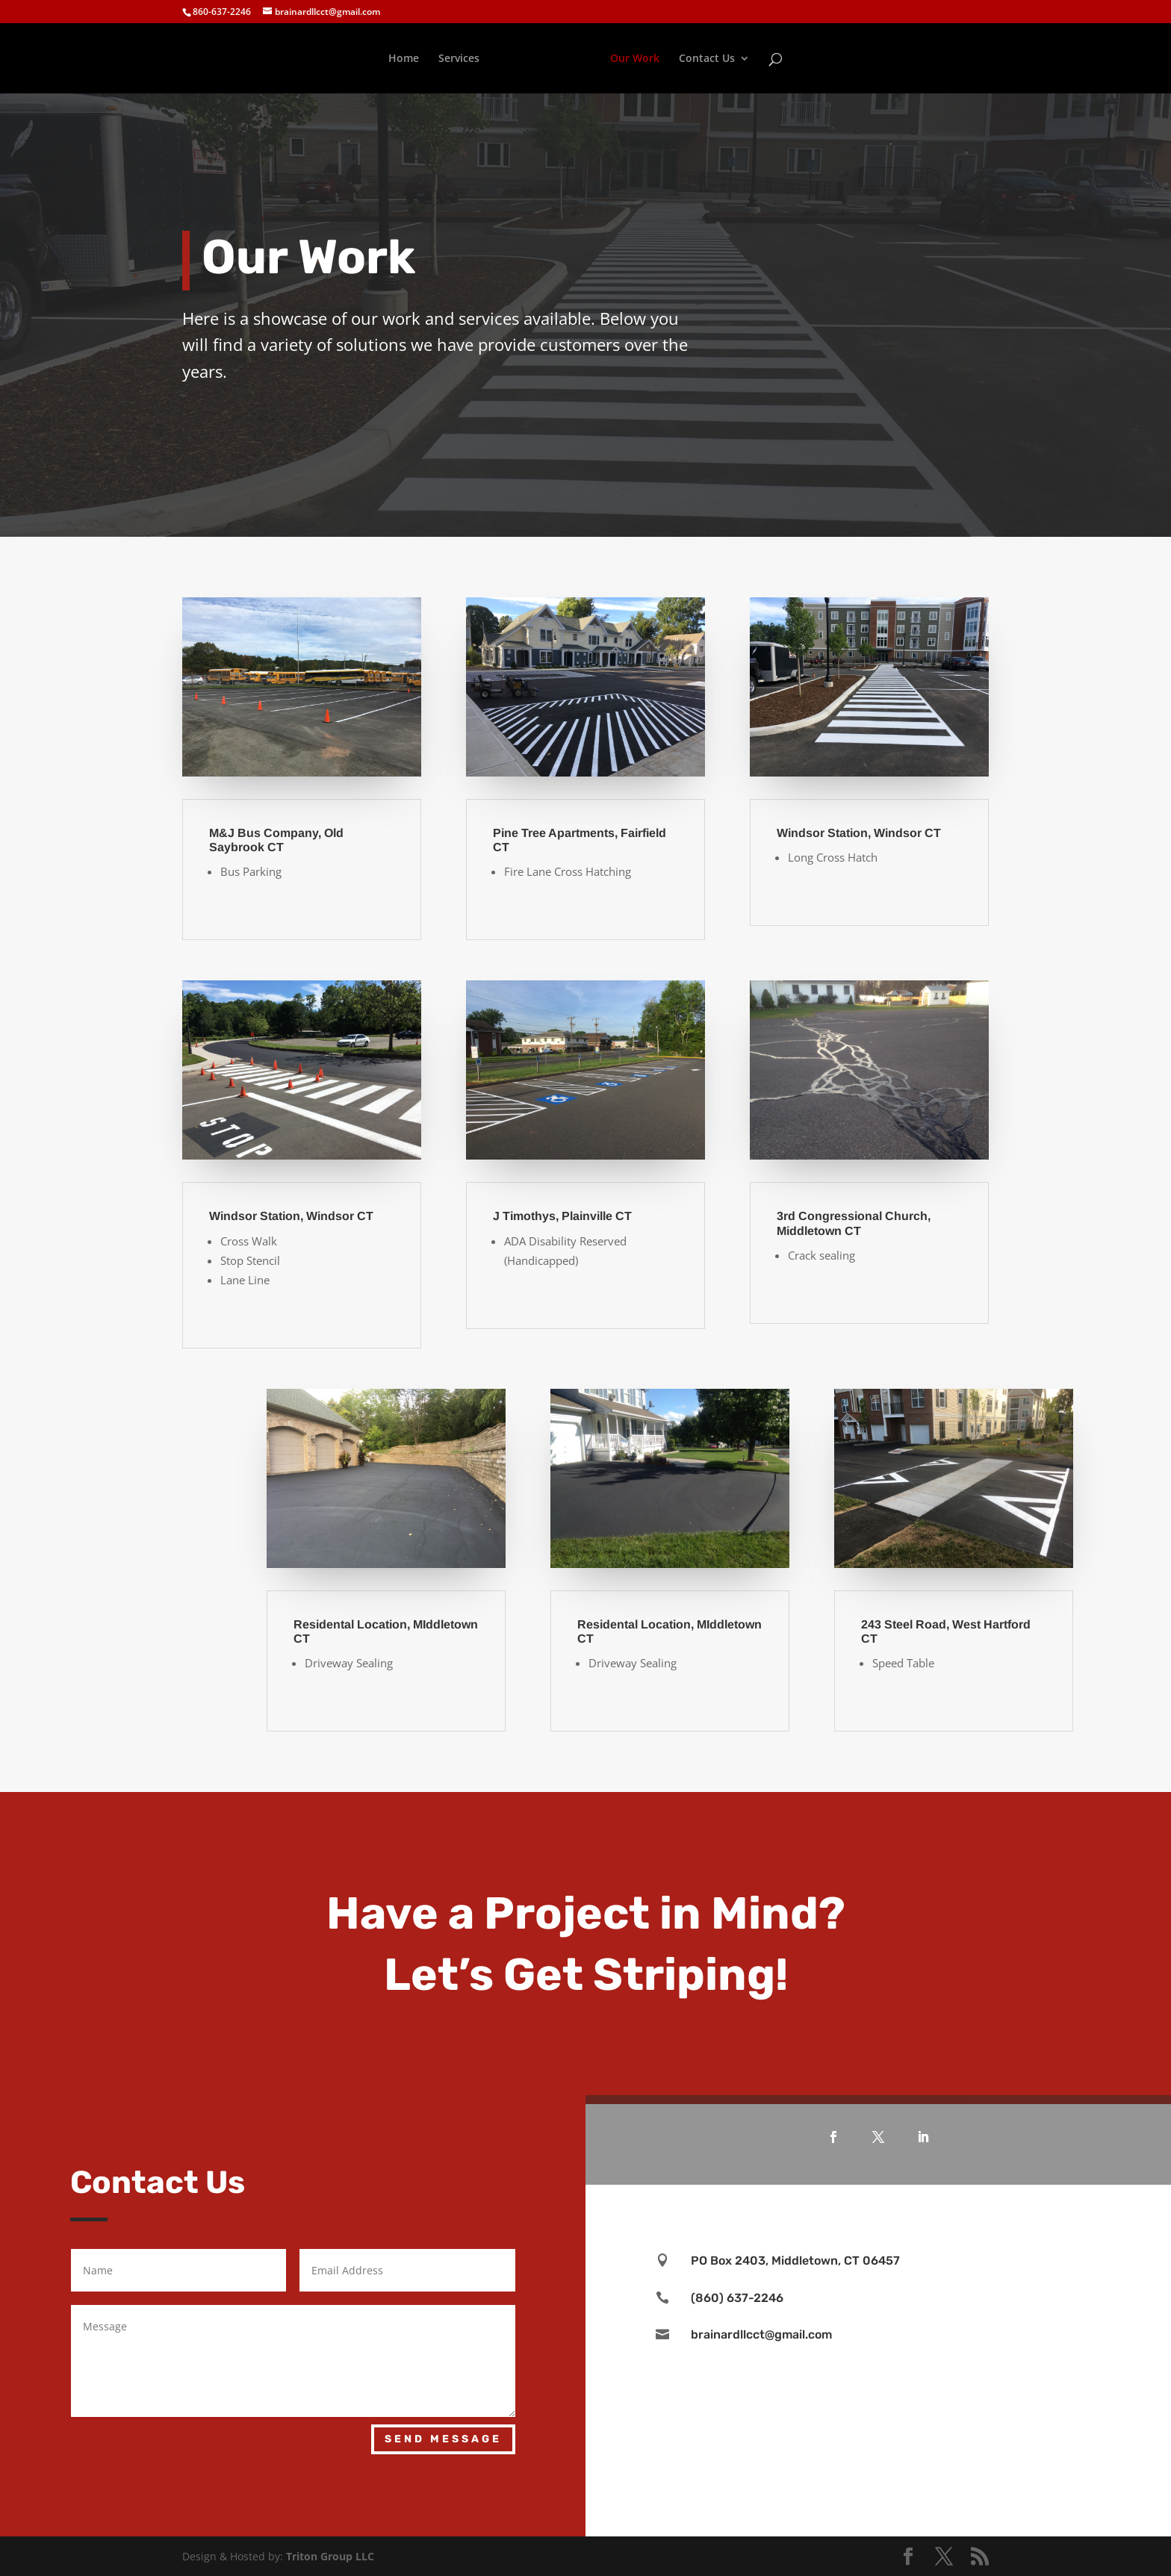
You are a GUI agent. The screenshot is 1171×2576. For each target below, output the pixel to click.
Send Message (443, 2439)
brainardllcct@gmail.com (761, 2334)
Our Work (634, 59)
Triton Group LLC (330, 2556)
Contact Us (707, 59)
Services (458, 59)
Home (403, 59)
